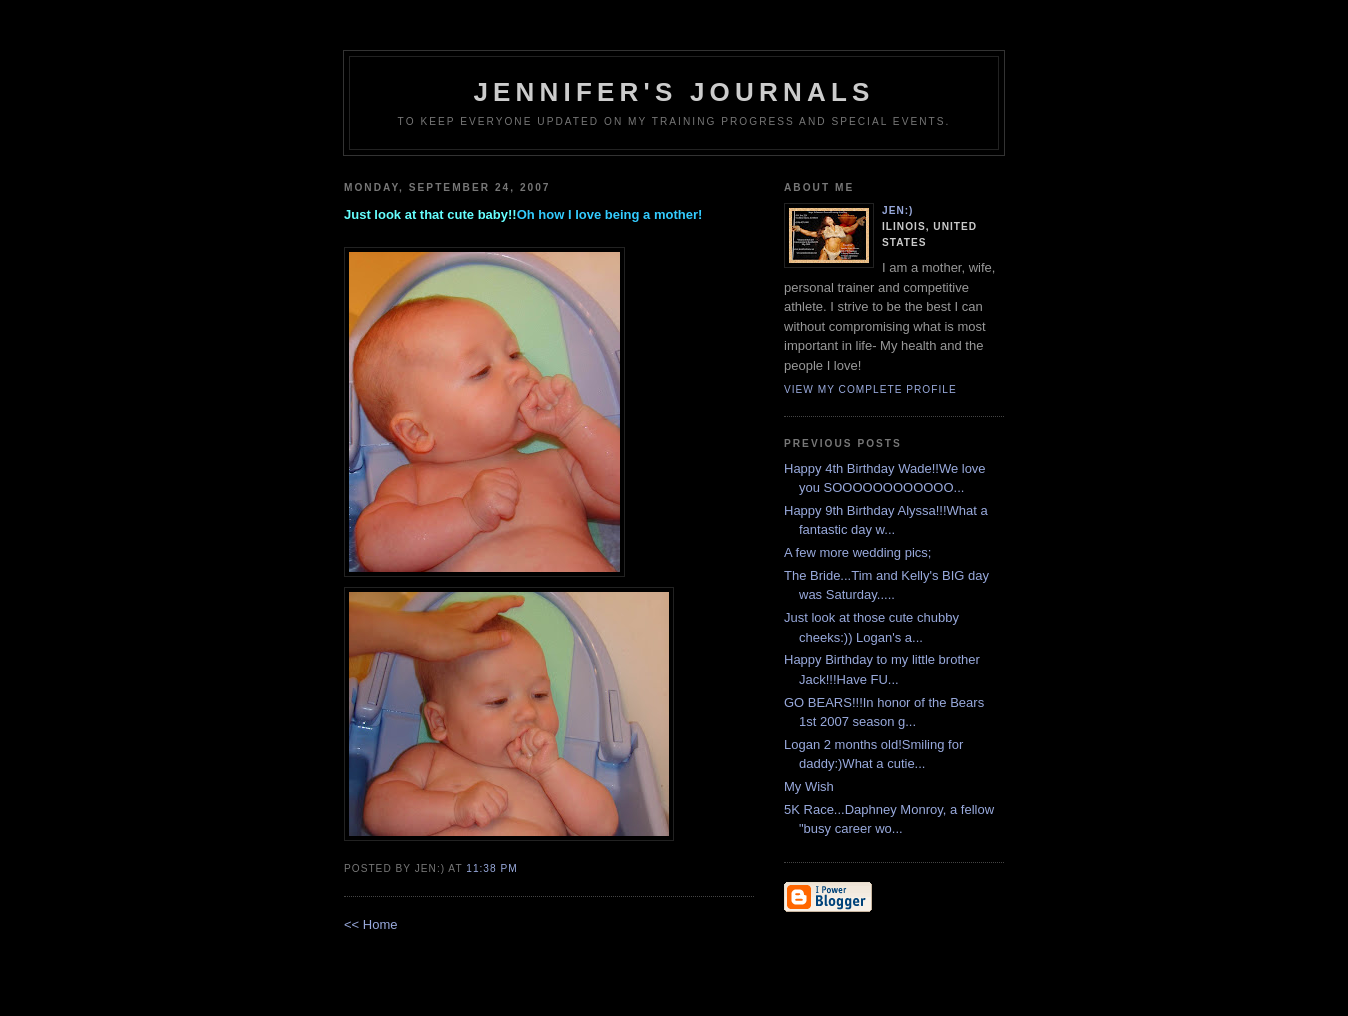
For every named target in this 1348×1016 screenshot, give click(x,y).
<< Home (370, 924)
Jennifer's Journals (673, 92)
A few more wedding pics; (857, 552)
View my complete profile (870, 389)
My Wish (809, 786)
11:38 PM (491, 868)
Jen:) (898, 210)
